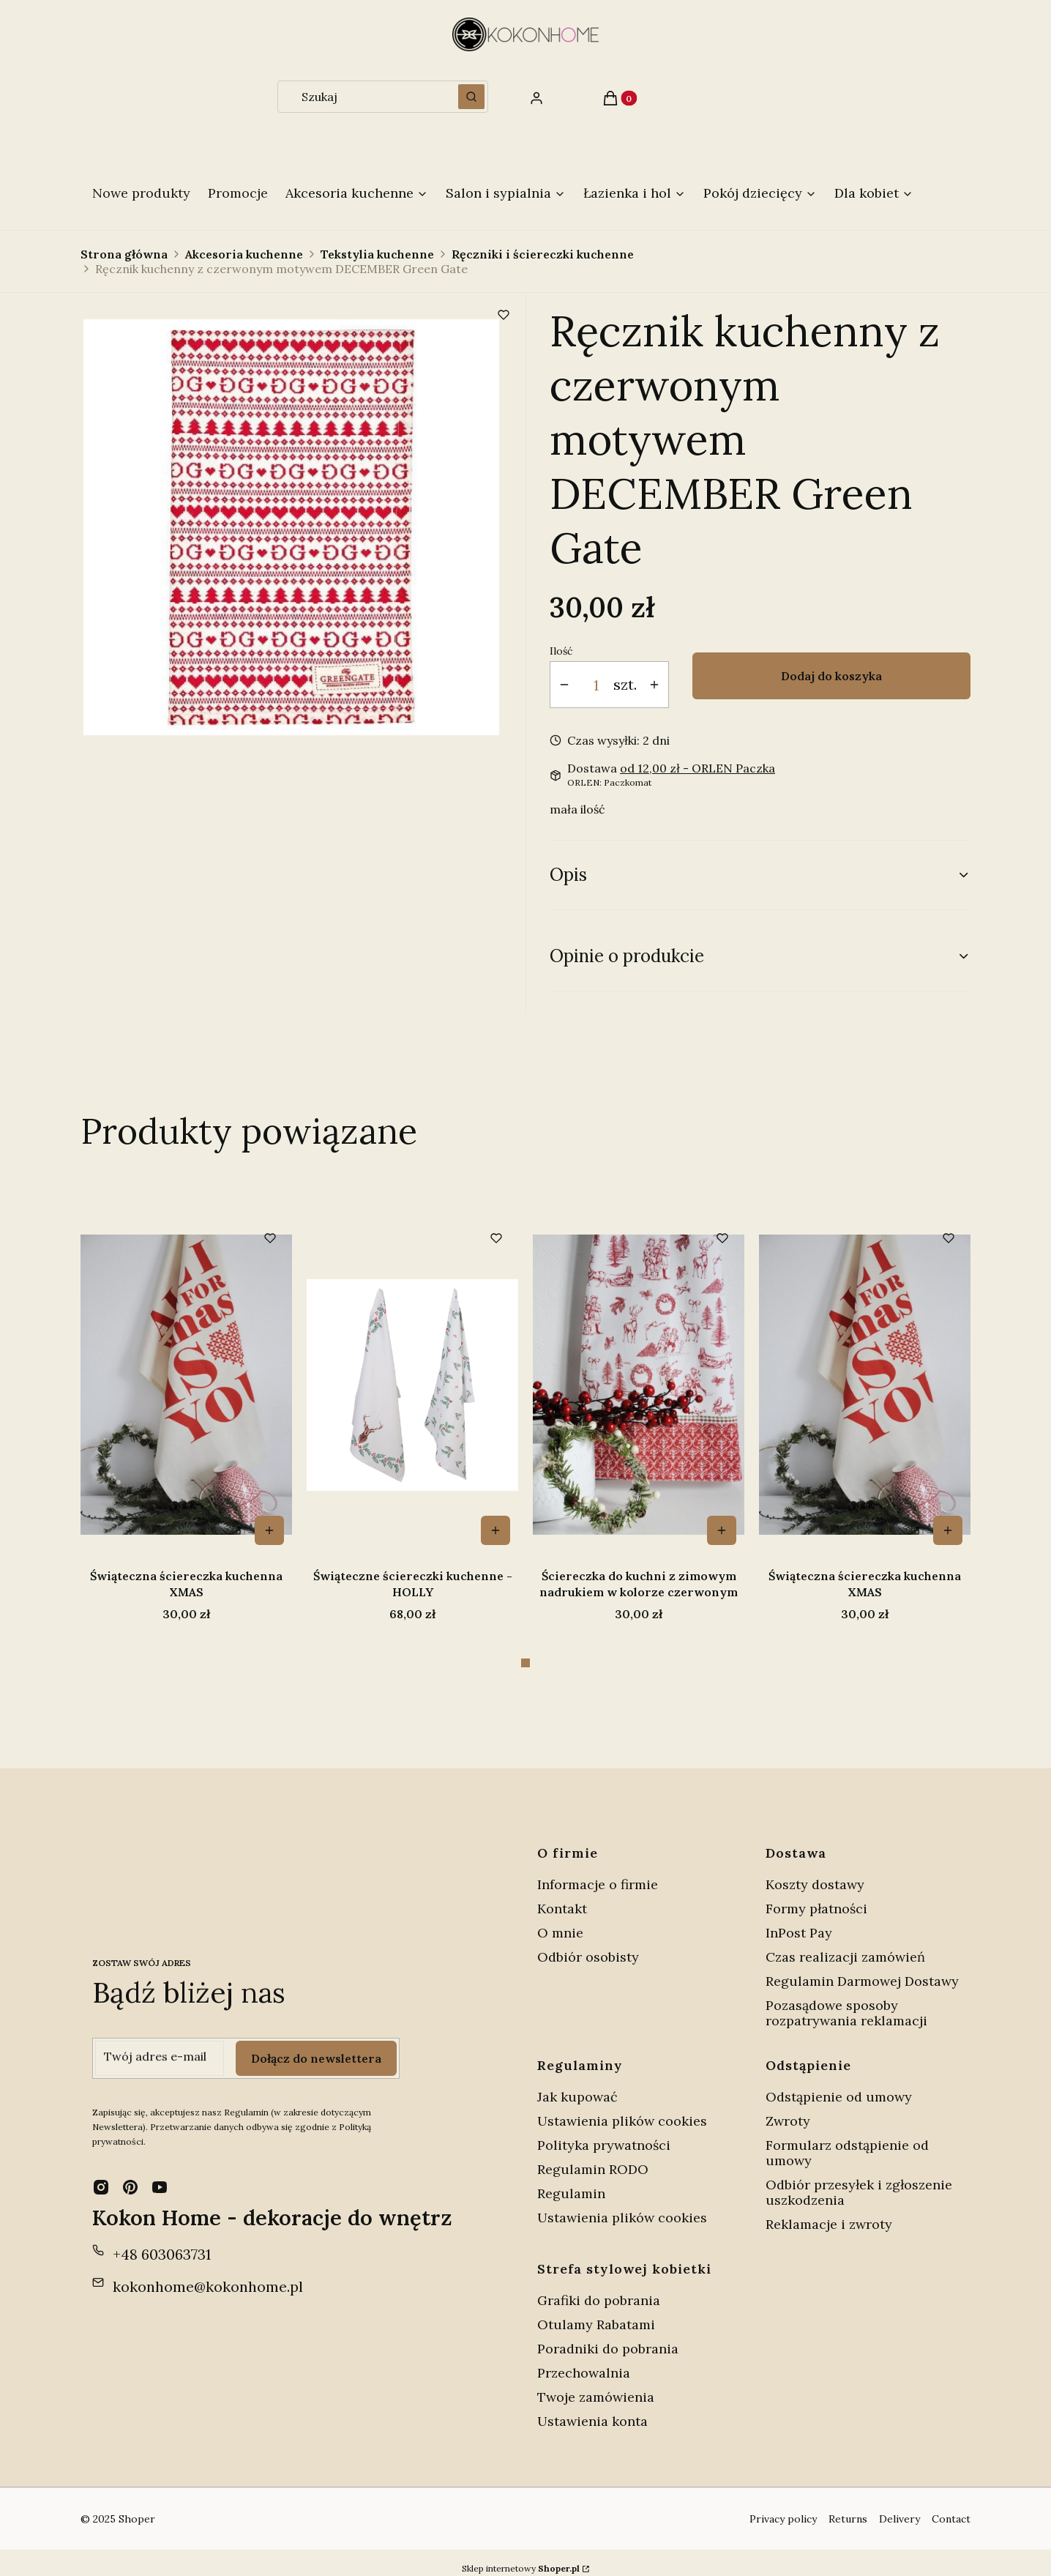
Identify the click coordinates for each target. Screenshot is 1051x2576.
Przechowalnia (583, 2361)
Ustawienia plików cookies (624, 2109)
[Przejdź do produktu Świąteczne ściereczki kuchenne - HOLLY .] (638, 1384)
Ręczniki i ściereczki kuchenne (543, 254)
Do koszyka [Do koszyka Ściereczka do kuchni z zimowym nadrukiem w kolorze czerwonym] (269, 1530)
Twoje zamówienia (595, 2385)
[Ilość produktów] (595, 685)
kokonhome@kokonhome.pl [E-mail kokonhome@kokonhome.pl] (208, 2275)
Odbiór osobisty (588, 1945)
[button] (471, 96)
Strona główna (124, 254)
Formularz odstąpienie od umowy (847, 2141)
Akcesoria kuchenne (244, 254)
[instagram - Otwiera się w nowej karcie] (101, 2175)
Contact (951, 2507)
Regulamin (571, 2181)
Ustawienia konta (592, 2409)
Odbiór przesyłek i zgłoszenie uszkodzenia (859, 2180)
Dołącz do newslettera (316, 2046)
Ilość (561, 651)
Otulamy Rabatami (596, 2312)
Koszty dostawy (815, 1872)
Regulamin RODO (592, 2157)
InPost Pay (799, 1921)
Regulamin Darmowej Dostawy (862, 1969)
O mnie (560, 1921)
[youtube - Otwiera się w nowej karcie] (159, 2175)
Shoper (137, 2507)
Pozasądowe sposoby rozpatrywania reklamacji (846, 2001)
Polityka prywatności (603, 2133)
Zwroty (788, 2109)
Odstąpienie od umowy (839, 2085)
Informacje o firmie (597, 1872)
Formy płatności (816, 1896)
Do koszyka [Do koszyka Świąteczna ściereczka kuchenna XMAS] (495, 1530)
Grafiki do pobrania (598, 2288)
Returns (848, 2507)
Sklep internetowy (521, 2556)
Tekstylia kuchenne (377, 254)
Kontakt (562, 1896)
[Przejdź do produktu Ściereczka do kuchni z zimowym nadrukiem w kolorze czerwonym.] (186, 1384)
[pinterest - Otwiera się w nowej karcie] (130, 2175)
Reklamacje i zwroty (829, 2212)
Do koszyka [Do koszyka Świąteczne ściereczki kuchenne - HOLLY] (722, 1530)
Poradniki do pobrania (607, 2337)
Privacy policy (783, 2507)
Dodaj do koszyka (831, 676)
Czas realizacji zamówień (845, 1945)
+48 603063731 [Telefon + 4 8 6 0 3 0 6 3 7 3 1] (162, 2242)
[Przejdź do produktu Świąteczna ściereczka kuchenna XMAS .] (412, 1384)
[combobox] (363, 96)
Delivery (899, 2507)
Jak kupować (577, 2085)
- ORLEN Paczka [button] (697, 768)
